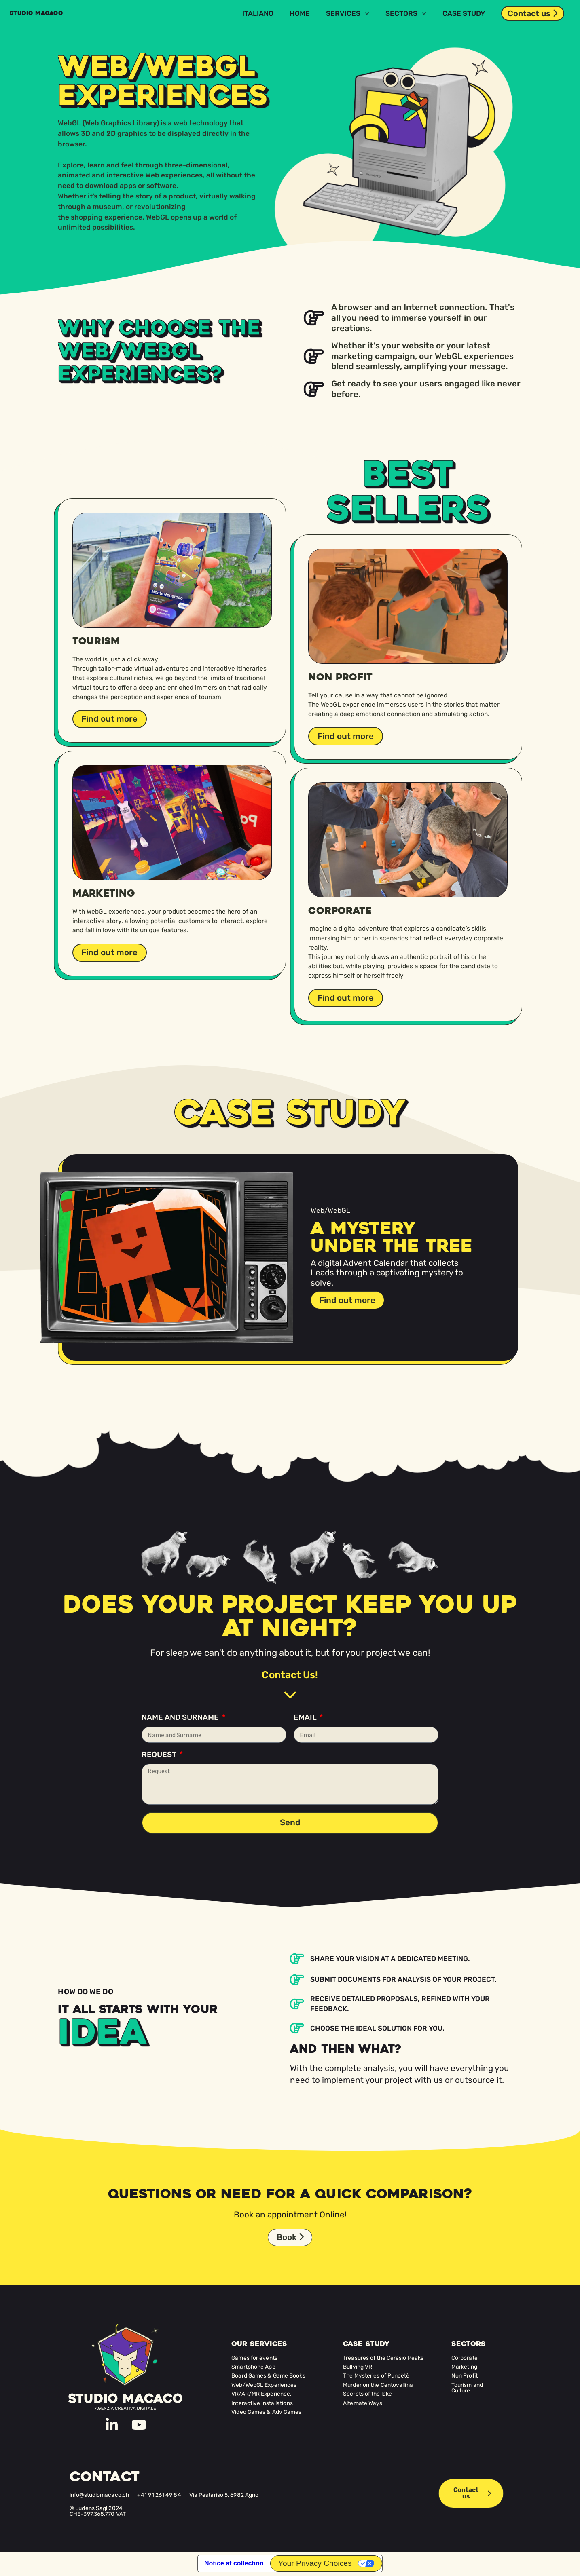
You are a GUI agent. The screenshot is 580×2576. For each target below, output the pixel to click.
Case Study (463, 13)
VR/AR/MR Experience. (261, 2394)
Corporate (464, 2358)
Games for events (254, 2358)
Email (306, 1717)
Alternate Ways (362, 2403)
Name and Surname (181, 1717)
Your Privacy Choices (315, 2564)
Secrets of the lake (367, 2394)
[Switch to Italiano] (258, 13)
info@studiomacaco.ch (99, 2495)
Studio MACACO (45, 13)
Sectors (405, 13)
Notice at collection (234, 2564)
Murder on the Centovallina (378, 2385)
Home (300, 13)
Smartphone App (253, 2367)
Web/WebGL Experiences (263, 2385)
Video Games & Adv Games (266, 2412)
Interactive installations (262, 2403)
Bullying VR (357, 2367)
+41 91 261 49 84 (159, 2495)
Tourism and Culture (467, 2388)
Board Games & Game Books (268, 2376)
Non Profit (464, 2376)
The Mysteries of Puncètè (376, 2376)
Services (347, 13)
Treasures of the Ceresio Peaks (383, 2358)
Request (160, 1754)
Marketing (464, 2367)
